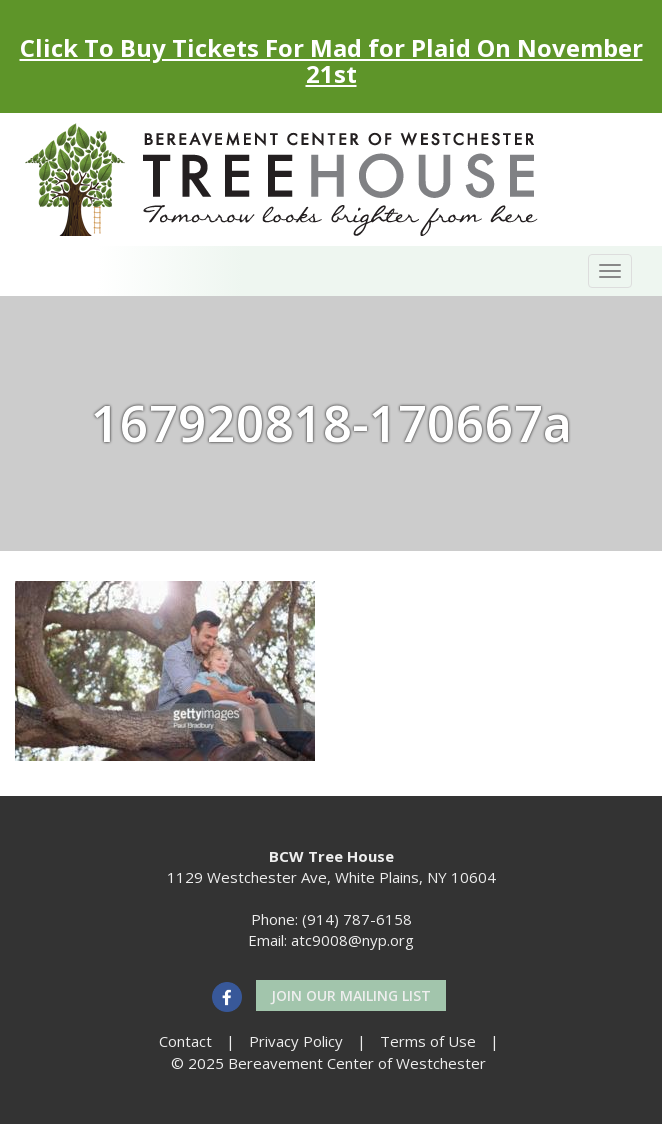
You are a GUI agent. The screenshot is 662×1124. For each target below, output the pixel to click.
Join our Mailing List (351, 995)
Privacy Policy (296, 1041)
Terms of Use (428, 1041)
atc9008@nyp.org (352, 940)
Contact (185, 1041)
